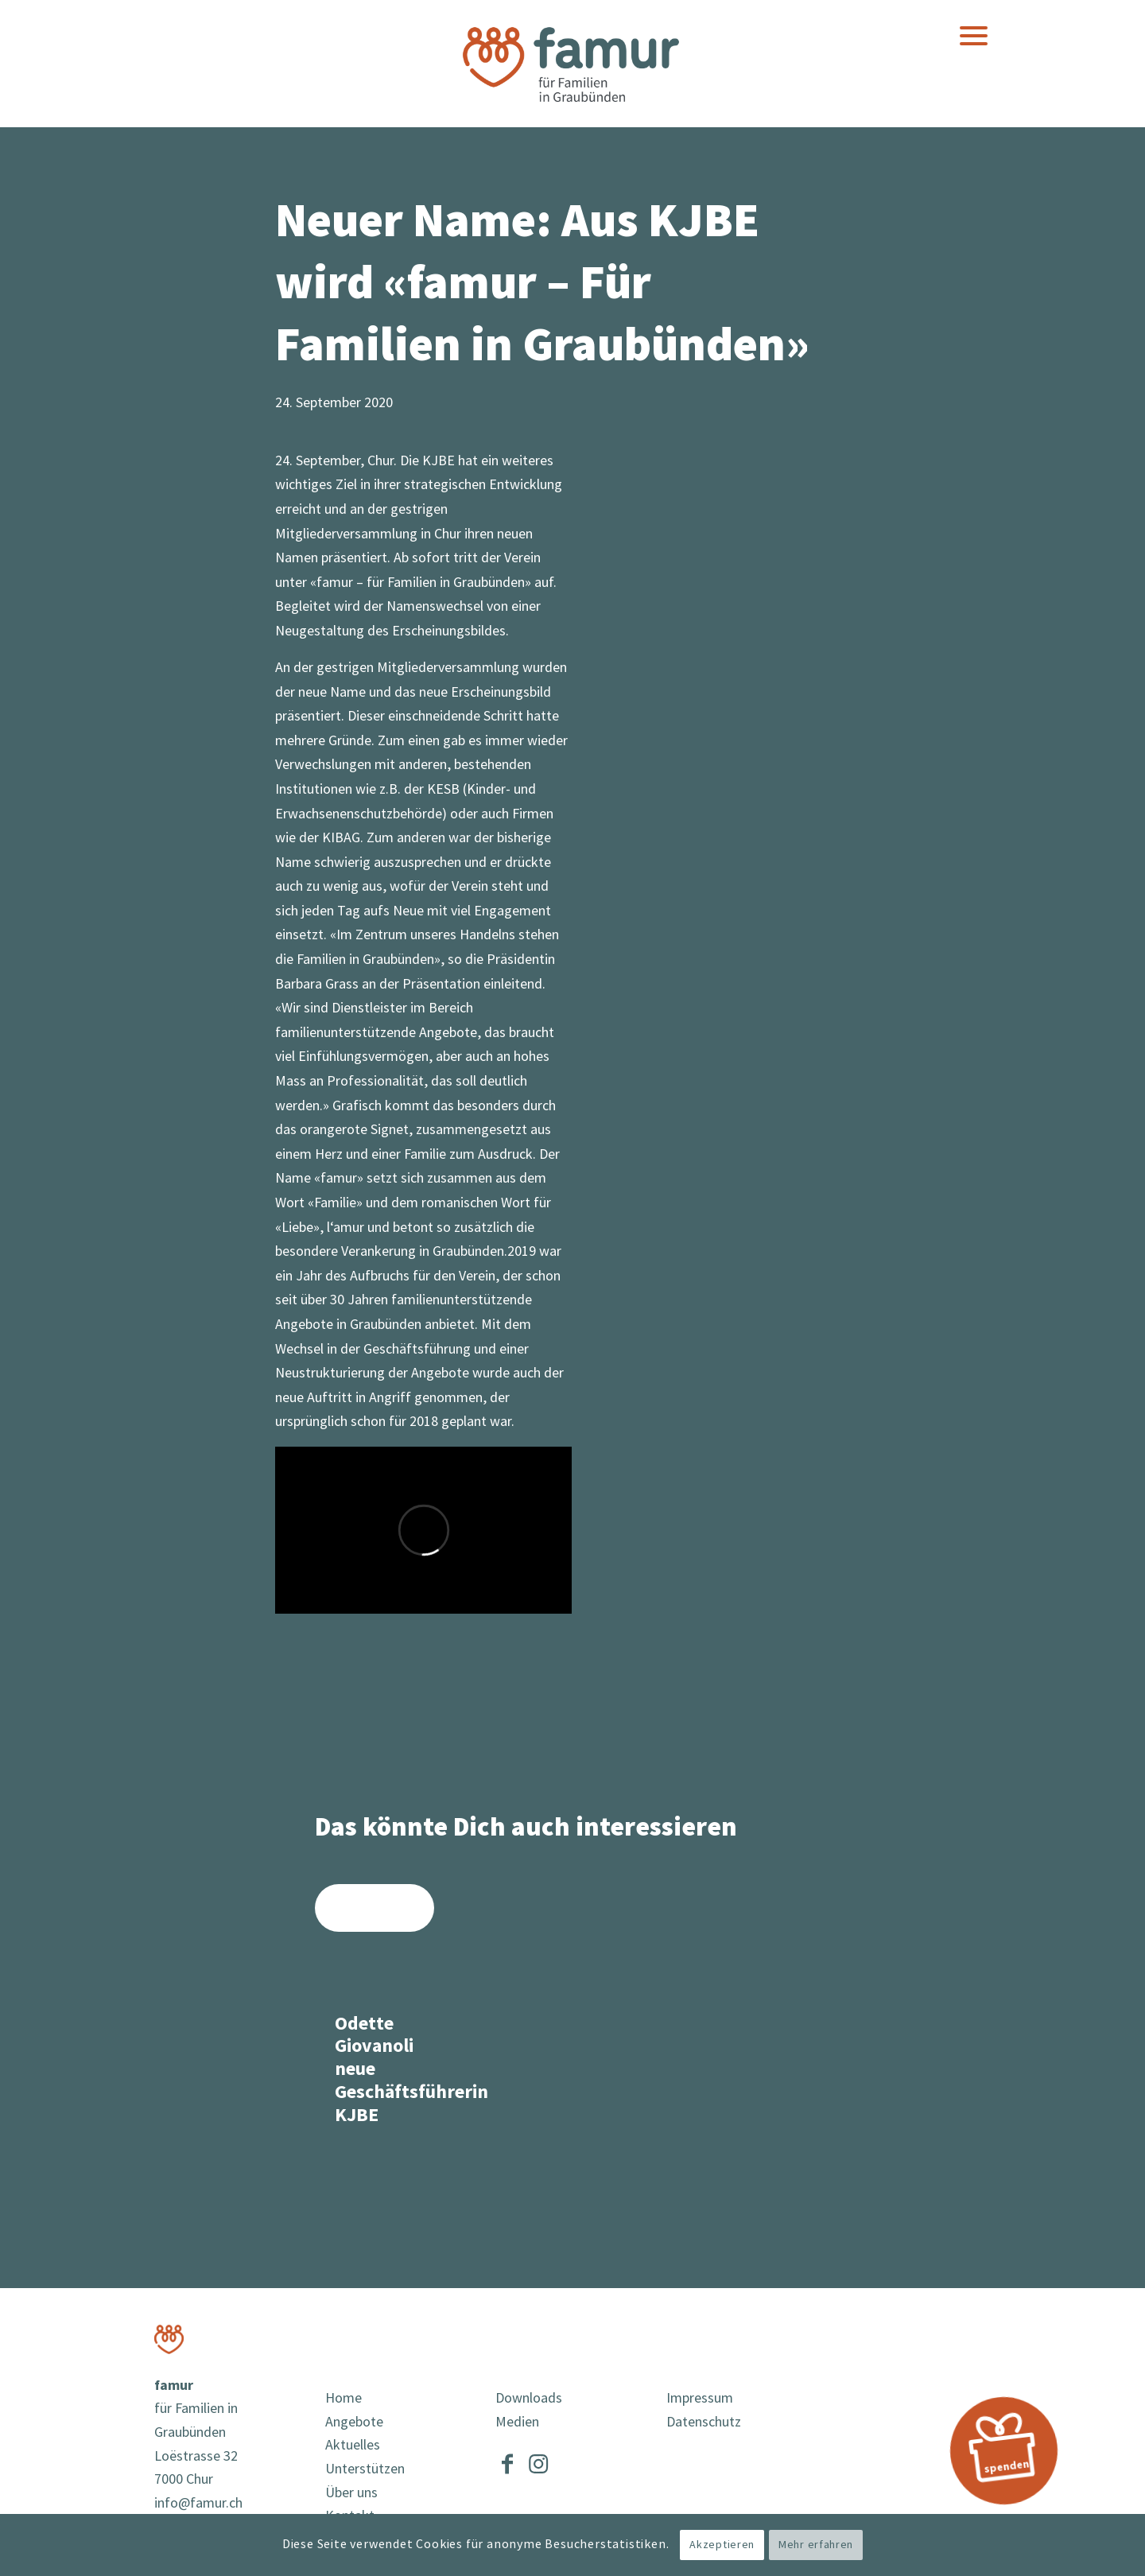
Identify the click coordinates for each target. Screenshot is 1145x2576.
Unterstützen (365, 2469)
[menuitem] (973, 36)
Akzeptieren (722, 2544)
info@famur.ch (198, 2503)
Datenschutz (703, 2422)
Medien (517, 2422)
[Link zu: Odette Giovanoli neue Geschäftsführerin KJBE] (375, 2013)
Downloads (528, 2398)
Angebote (354, 2422)
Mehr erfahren (815, 2544)
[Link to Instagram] (537, 2461)
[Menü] (973, 36)
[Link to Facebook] (506, 2461)
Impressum (699, 2398)
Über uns (351, 2493)
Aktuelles (352, 2445)
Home (343, 2398)
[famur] (572, 63)
